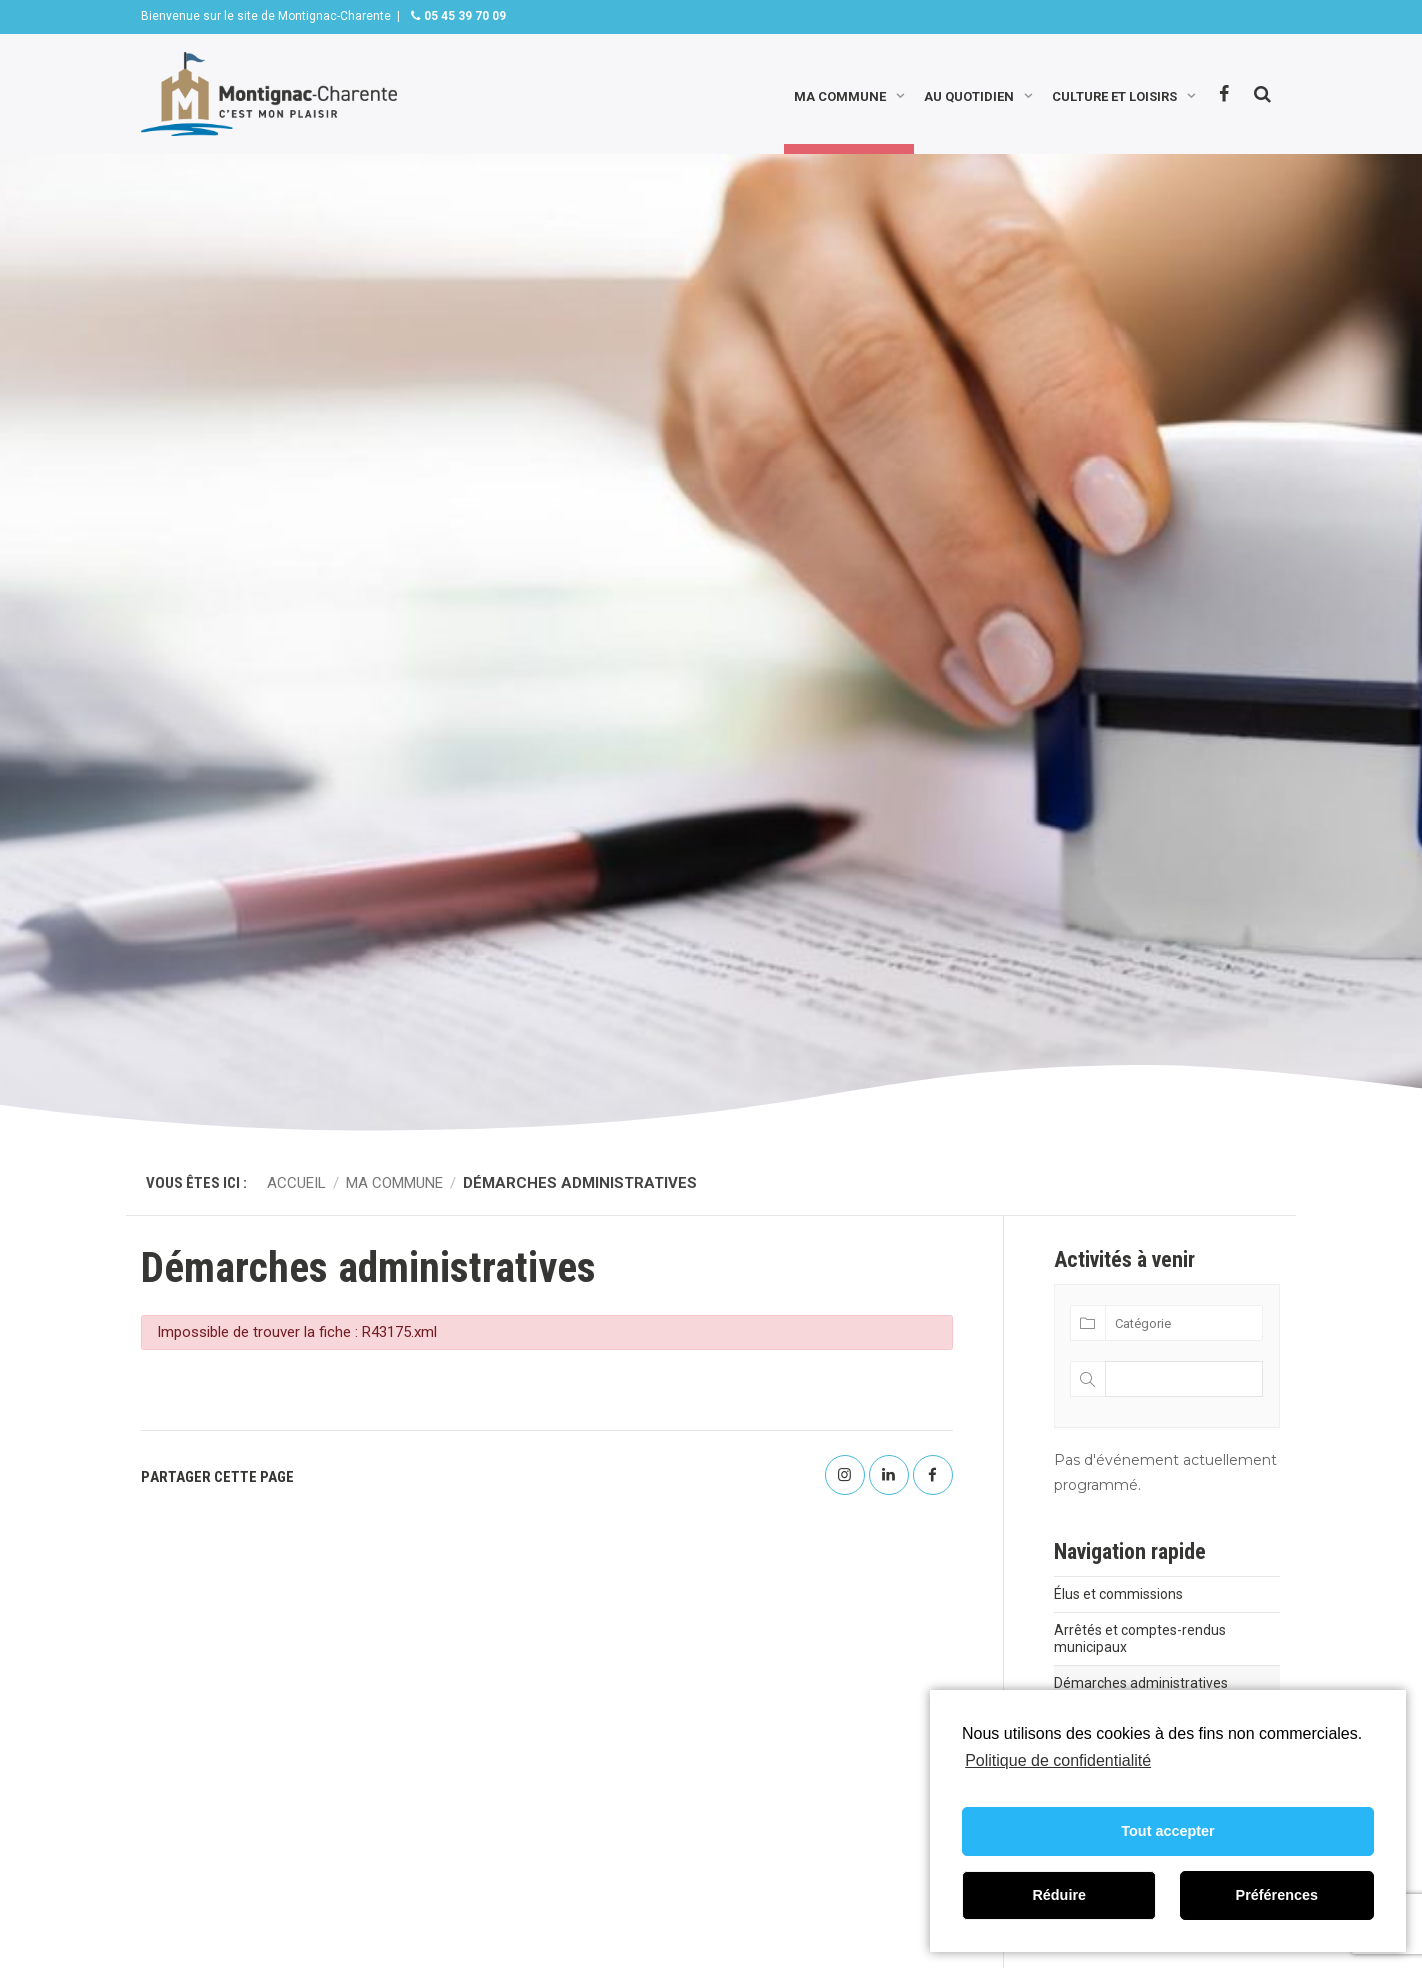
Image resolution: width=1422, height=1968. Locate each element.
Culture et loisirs (1114, 94)
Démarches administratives (1141, 1683)
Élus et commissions (1118, 1594)
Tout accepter (1167, 1831)
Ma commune (840, 94)
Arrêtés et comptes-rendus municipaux (1140, 1638)
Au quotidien (969, 94)
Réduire (1059, 1895)
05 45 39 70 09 (463, 16)
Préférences (1277, 1895)
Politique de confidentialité (1058, 1760)
